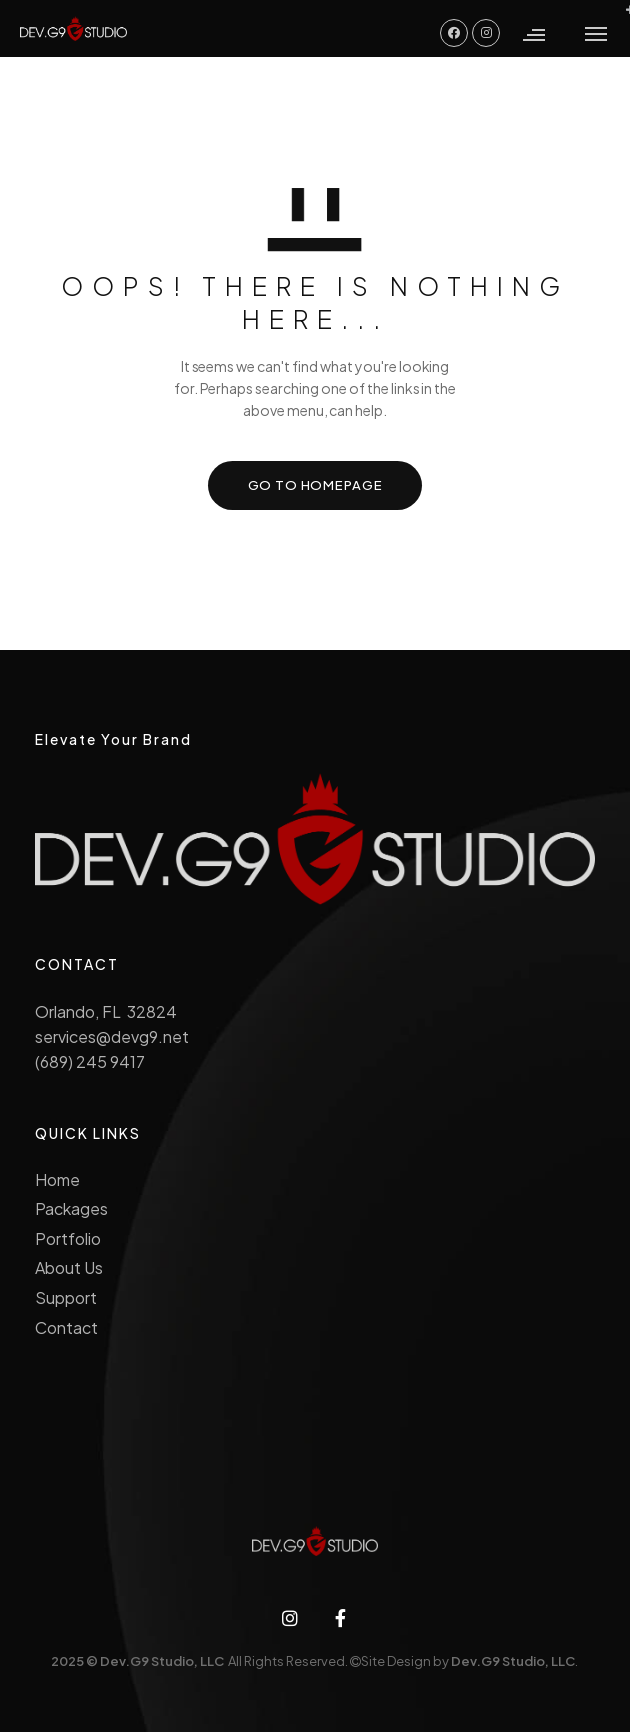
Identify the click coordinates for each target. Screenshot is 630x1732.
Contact (66, 1327)
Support (66, 1297)
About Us (69, 1267)
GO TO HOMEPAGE (315, 485)
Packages (71, 1208)
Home (57, 1179)
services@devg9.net (111, 1036)
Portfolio (68, 1238)
